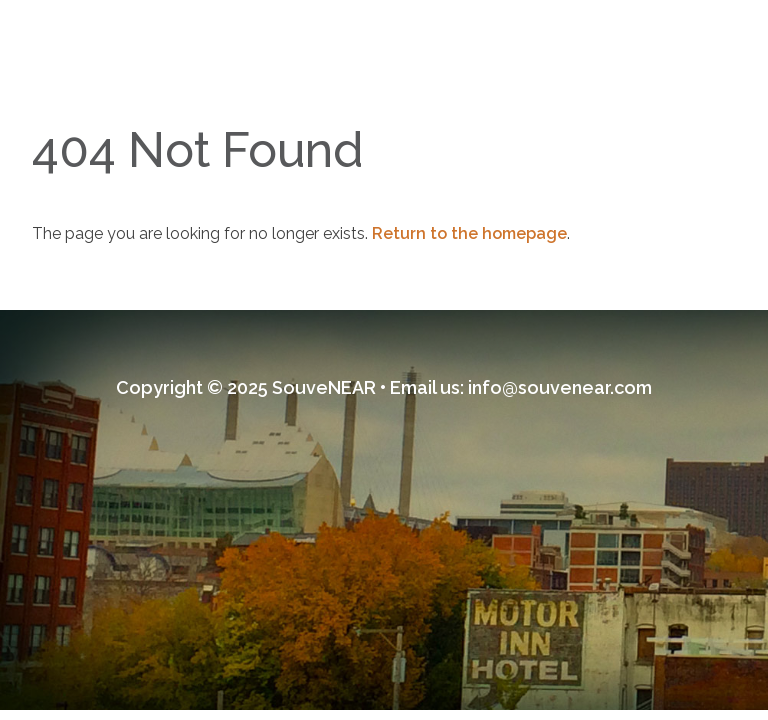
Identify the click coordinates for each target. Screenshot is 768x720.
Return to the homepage (469, 233)
